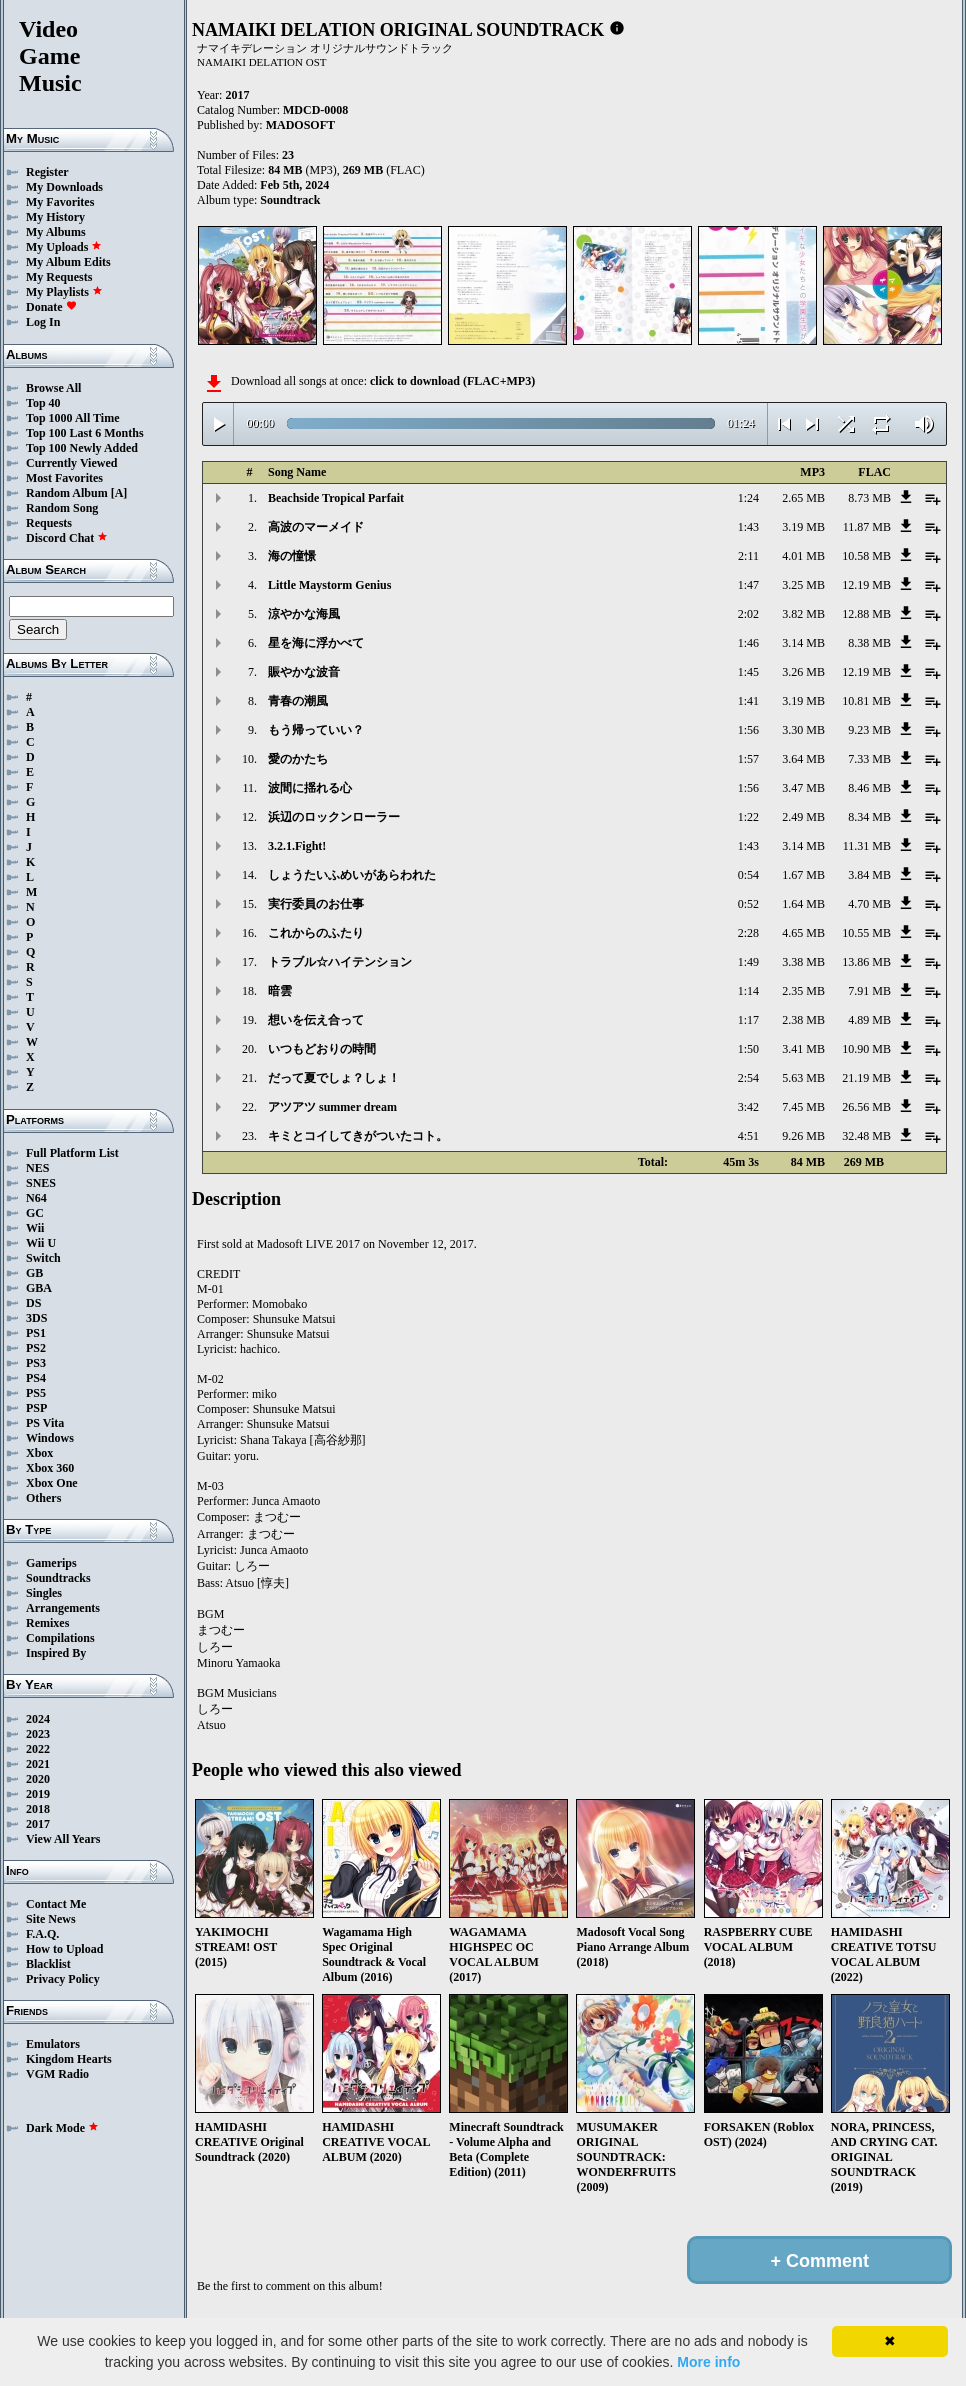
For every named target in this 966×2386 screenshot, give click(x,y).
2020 (38, 1779)
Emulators (53, 2044)
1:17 (748, 1020)
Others (43, 1498)
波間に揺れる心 (310, 788)
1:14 (748, 991)
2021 (38, 1764)
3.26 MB (803, 672)
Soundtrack (290, 200)
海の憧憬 (292, 556)
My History (55, 217)
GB (34, 1273)
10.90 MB (866, 1049)
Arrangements (63, 1608)
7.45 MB (803, 1107)
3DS (36, 1318)
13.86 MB (866, 962)
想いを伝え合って (316, 1020)
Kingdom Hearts (69, 2059)
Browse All (53, 388)
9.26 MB (803, 1136)
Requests (49, 523)
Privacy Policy (63, 1979)
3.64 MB (803, 759)
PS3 (36, 1363)
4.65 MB (803, 933)
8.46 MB (869, 788)
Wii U (41, 1243)
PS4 (36, 1378)
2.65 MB (803, 498)
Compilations (60, 1638)
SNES (41, 1183)
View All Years (63, 1839)
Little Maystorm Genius (329, 585)
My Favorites (60, 202)
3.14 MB (803, 643)
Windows (50, 1438)
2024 (38, 1719)
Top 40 (43, 403)
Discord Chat (67, 538)
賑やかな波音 (304, 672)
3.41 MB (803, 1049)
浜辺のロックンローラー (334, 817)
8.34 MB (869, 817)
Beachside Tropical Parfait (336, 498)
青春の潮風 (298, 701)
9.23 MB (869, 730)
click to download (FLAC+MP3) (452, 381)
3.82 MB (803, 614)
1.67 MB (803, 875)
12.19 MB (866, 585)
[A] (119, 493)
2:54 (748, 1078)
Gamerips (51, 1563)
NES (37, 1168)
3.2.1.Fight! (297, 846)
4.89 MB (869, 1020)
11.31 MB (867, 846)
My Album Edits (68, 262)
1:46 (748, 643)
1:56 (748, 730)
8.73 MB (869, 498)
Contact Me (56, 1904)
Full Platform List (72, 1153)
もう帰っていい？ (316, 730)
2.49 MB (803, 817)
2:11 (748, 556)
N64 (36, 1198)
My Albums (56, 232)
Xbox (39, 1453)
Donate (51, 307)
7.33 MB (869, 759)
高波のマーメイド (316, 527)
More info (708, 2362)
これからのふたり (316, 933)
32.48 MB (866, 1136)
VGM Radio (57, 2074)
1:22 (748, 817)
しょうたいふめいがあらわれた (352, 875)
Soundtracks (58, 1578)
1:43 (748, 527)
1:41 (748, 701)
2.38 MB (803, 1020)
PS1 (36, 1333)
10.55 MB (866, 933)
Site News (51, 1919)
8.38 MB (869, 643)
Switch (43, 1258)
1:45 (748, 672)
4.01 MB (803, 556)
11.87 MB (867, 527)
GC (35, 1213)
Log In (43, 322)
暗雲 (280, 991)
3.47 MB (803, 788)
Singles (44, 1593)
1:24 (748, 498)
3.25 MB (803, 585)
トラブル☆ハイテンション (340, 962)
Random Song (62, 508)
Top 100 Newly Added (82, 448)
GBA (39, 1288)
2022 (38, 1749)
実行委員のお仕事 (316, 904)
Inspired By (56, 1653)
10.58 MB (866, 556)
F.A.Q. (42, 1934)
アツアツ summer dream (332, 1107)
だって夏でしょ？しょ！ (334, 1078)
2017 (38, 1824)
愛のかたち (298, 759)
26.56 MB (866, 1107)
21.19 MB (866, 1078)
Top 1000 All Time (72, 418)
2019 (38, 1794)
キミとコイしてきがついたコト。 (358, 1136)
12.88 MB (866, 614)
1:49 (748, 962)
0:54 (748, 875)
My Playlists (64, 292)
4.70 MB (869, 904)
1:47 (748, 585)
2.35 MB (803, 991)
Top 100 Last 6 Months (85, 433)
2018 (38, 1809)
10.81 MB (866, 701)
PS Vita (45, 1423)
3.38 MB (803, 962)
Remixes (47, 1623)
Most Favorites (64, 478)
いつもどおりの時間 (322, 1049)
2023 (38, 1734)
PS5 (36, 1393)
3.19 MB (803, 527)
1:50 (748, 1049)
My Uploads (64, 247)
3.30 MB (803, 730)
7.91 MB (869, 991)
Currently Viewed (71, 463)
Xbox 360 (50, 1468)
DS (33, 1303)
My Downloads (64, 187)
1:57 (748, 759)
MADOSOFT (300, 125)
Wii (35, 1228)
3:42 (748, 1107)
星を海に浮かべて (316, 643)
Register (47, 172)
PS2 (36, 1348)
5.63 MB (803, 1078)
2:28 (748, 933)
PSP (36, 1408)
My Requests (59, 277)
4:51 (748, 1136)
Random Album (67, 493)
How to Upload (64, 1949)
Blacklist (48, 1964)
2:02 (748, 614)
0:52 (748, 904)
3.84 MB (869, 875)
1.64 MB (803, 904)
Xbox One (52, 1483)
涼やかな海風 (304, 614)
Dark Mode (62, 2128)
